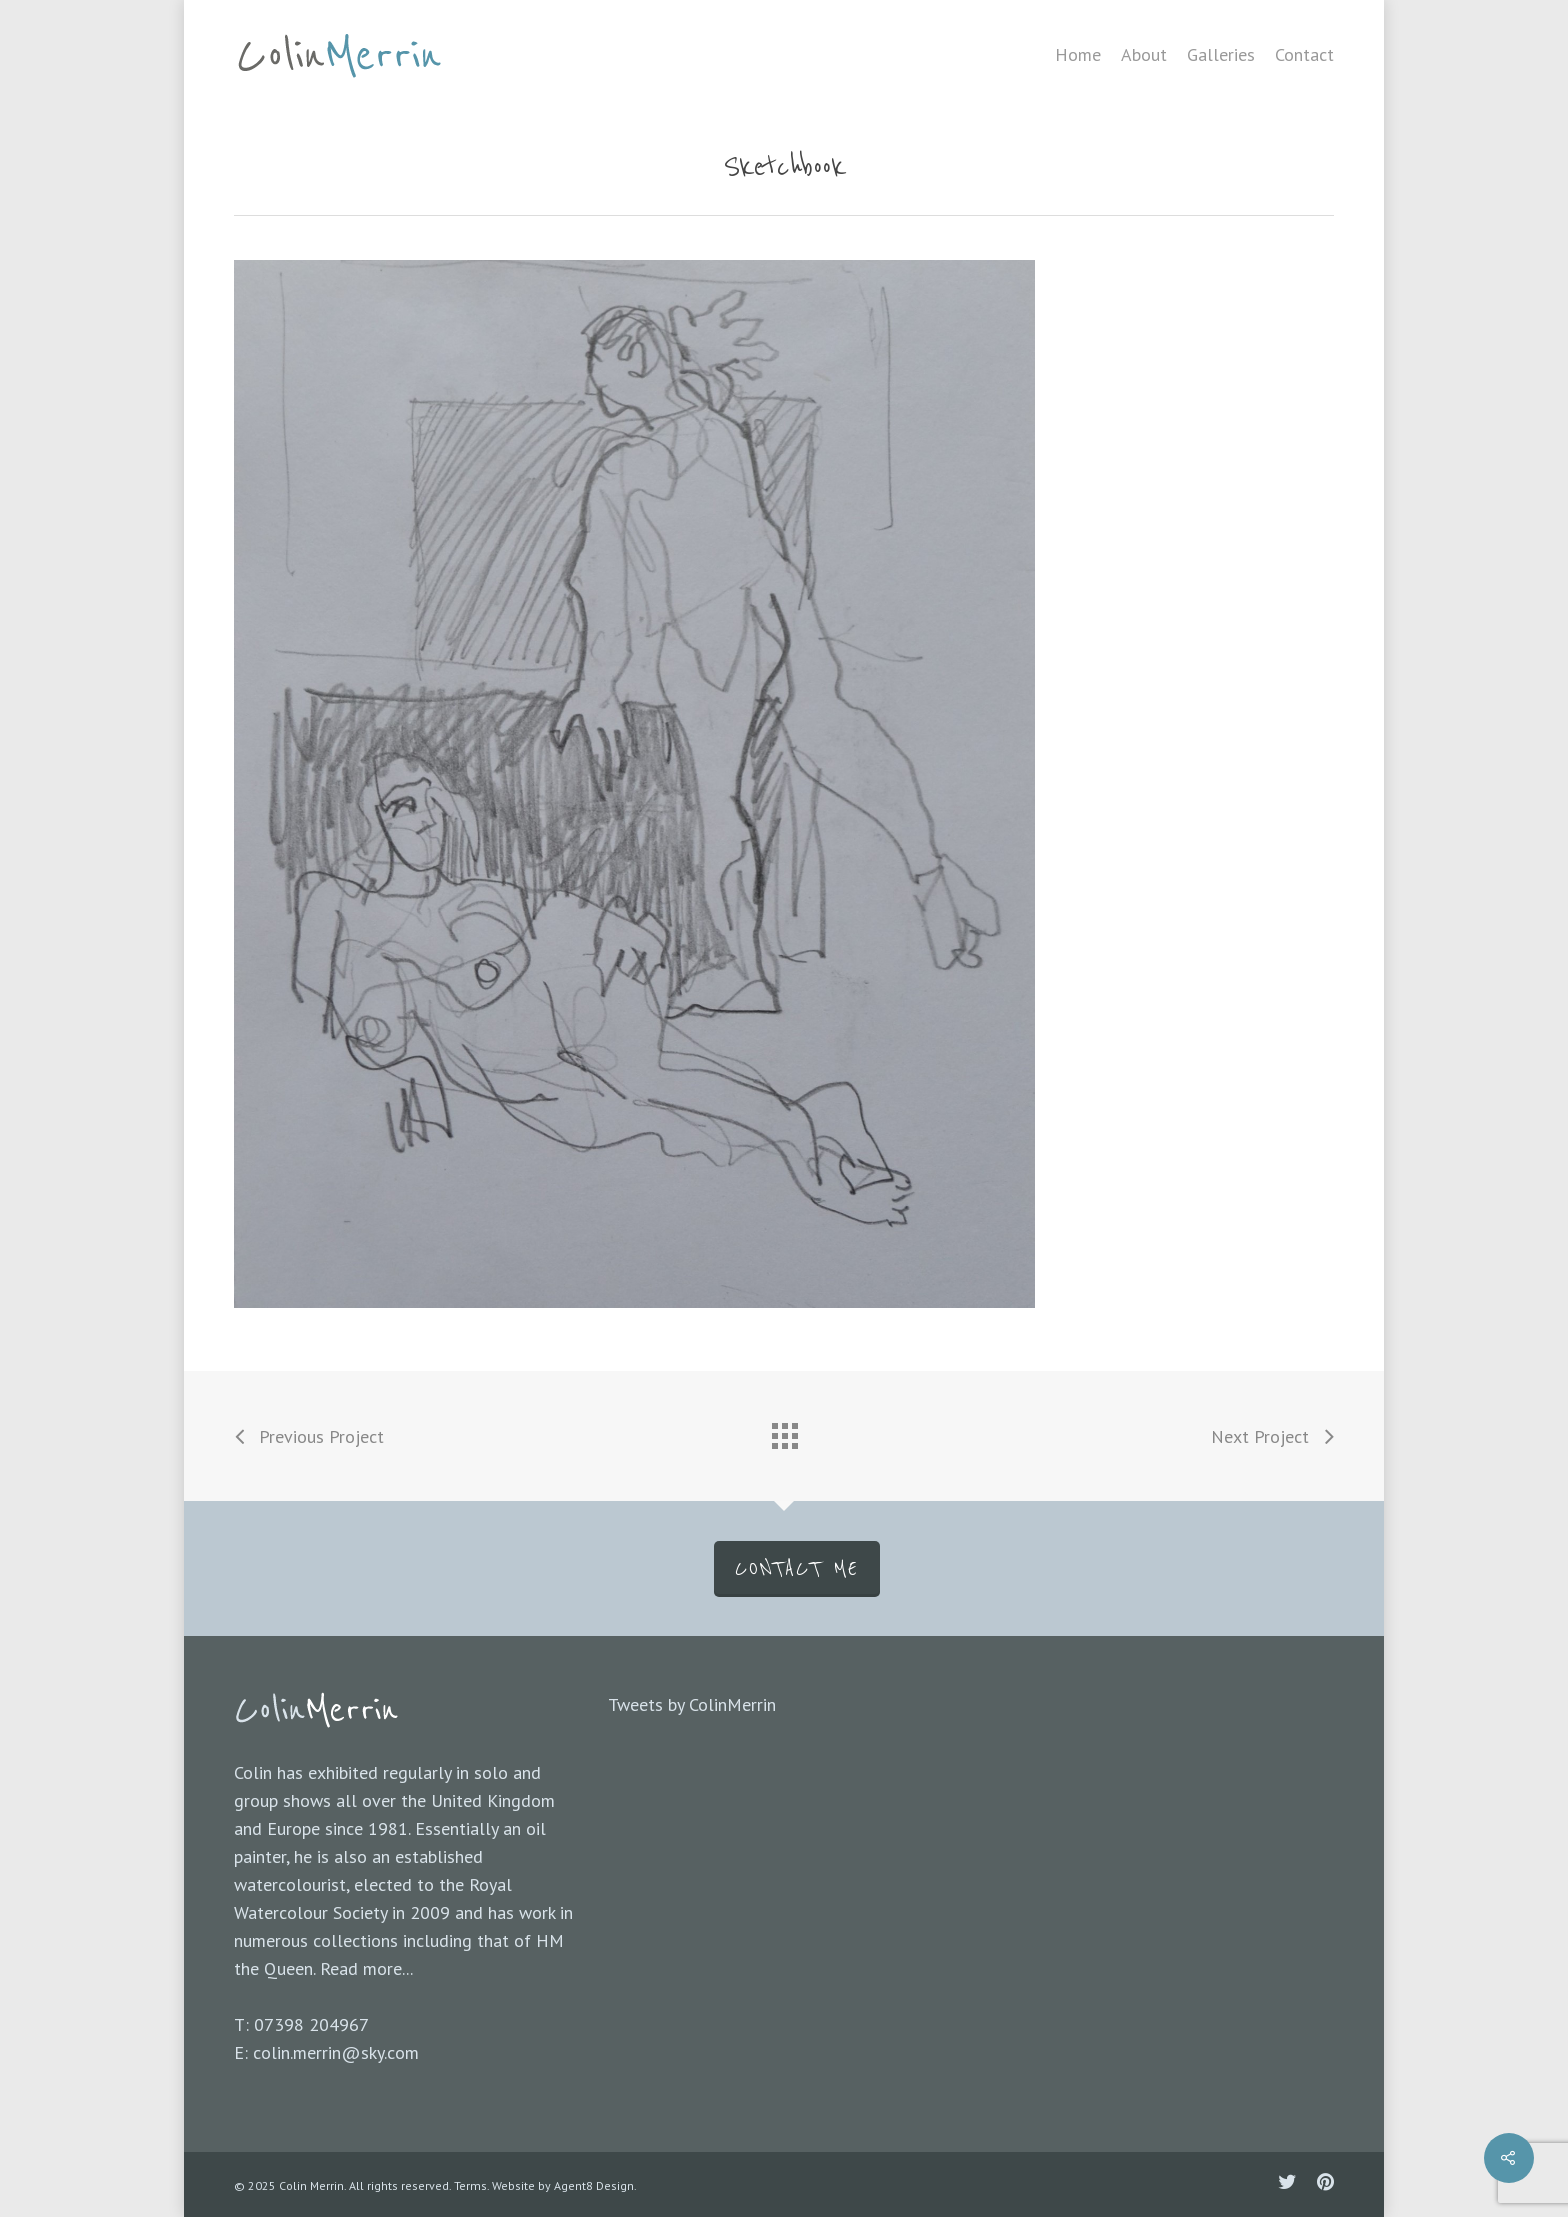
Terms (470, 2185)
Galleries (1221, 55)
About (1144, 55)
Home (1078, 55)
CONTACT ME (797, 1569)
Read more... (366, 1968)
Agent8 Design (594, 2185)
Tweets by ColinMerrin (692, 1704)
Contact (1304, 55)
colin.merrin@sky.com (336, 2052)
